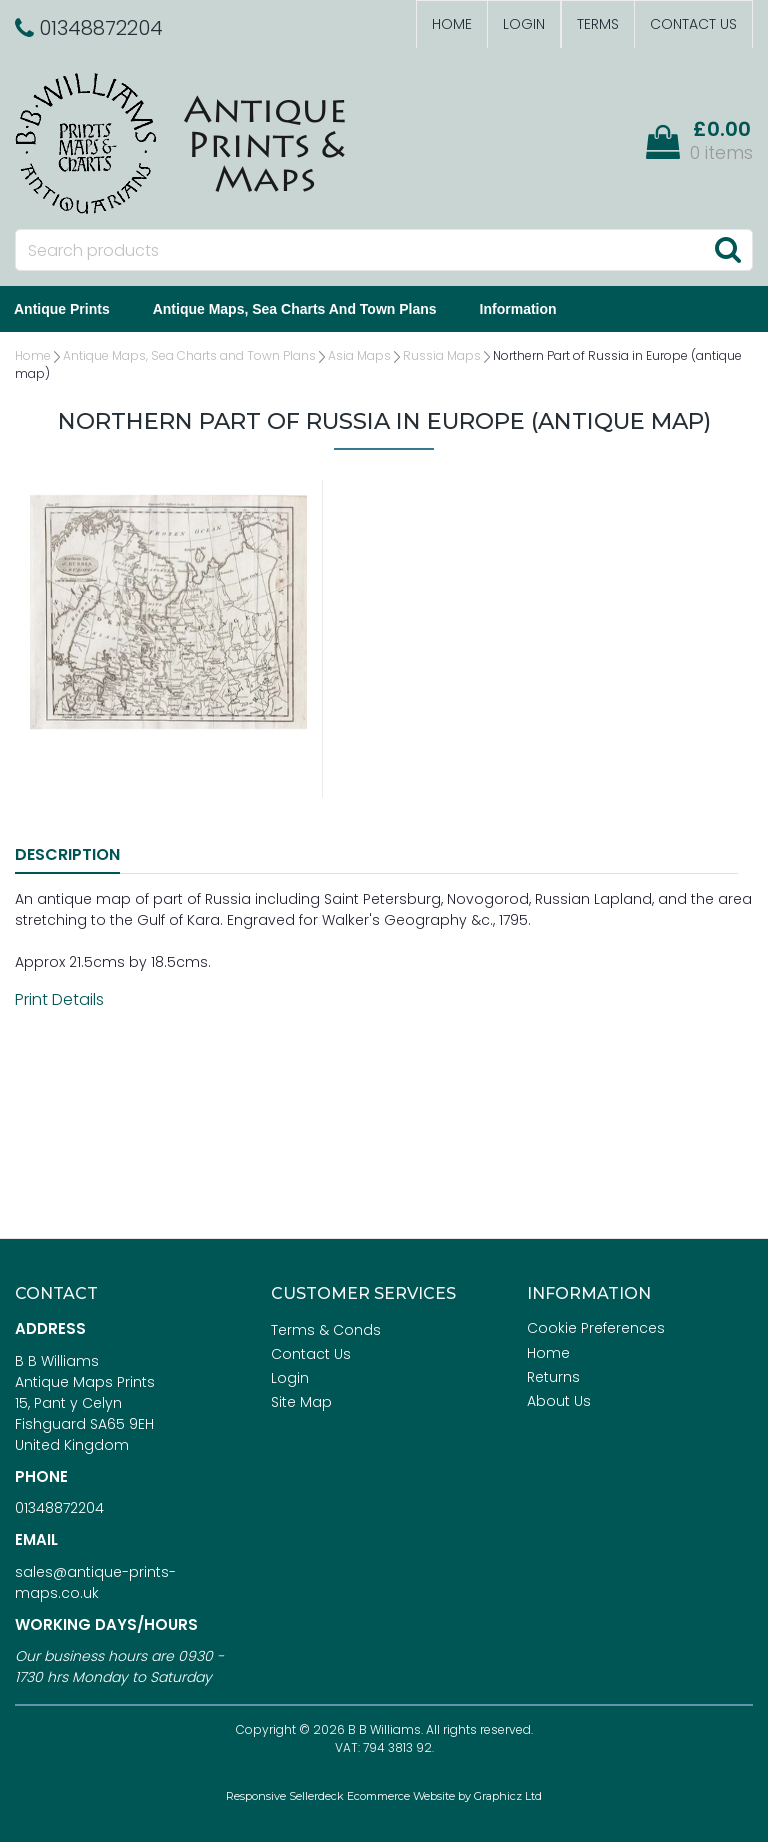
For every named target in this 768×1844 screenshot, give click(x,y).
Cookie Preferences (596, 1330)
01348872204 (59, 1510)
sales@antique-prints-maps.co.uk (95, 1584)
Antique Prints (77, 310)
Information (533, 310)
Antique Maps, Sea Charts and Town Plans (310, 310)
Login (524, 24)
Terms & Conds (326, 1332)
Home (452, 24)
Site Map (301, 1404)
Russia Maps (442, 357)
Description (67, 856)
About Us (559, 1403)
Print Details (59, 1001)
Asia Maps (359, 357)
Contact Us (693, 24)
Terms (598, 24)
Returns (553, 1379)
